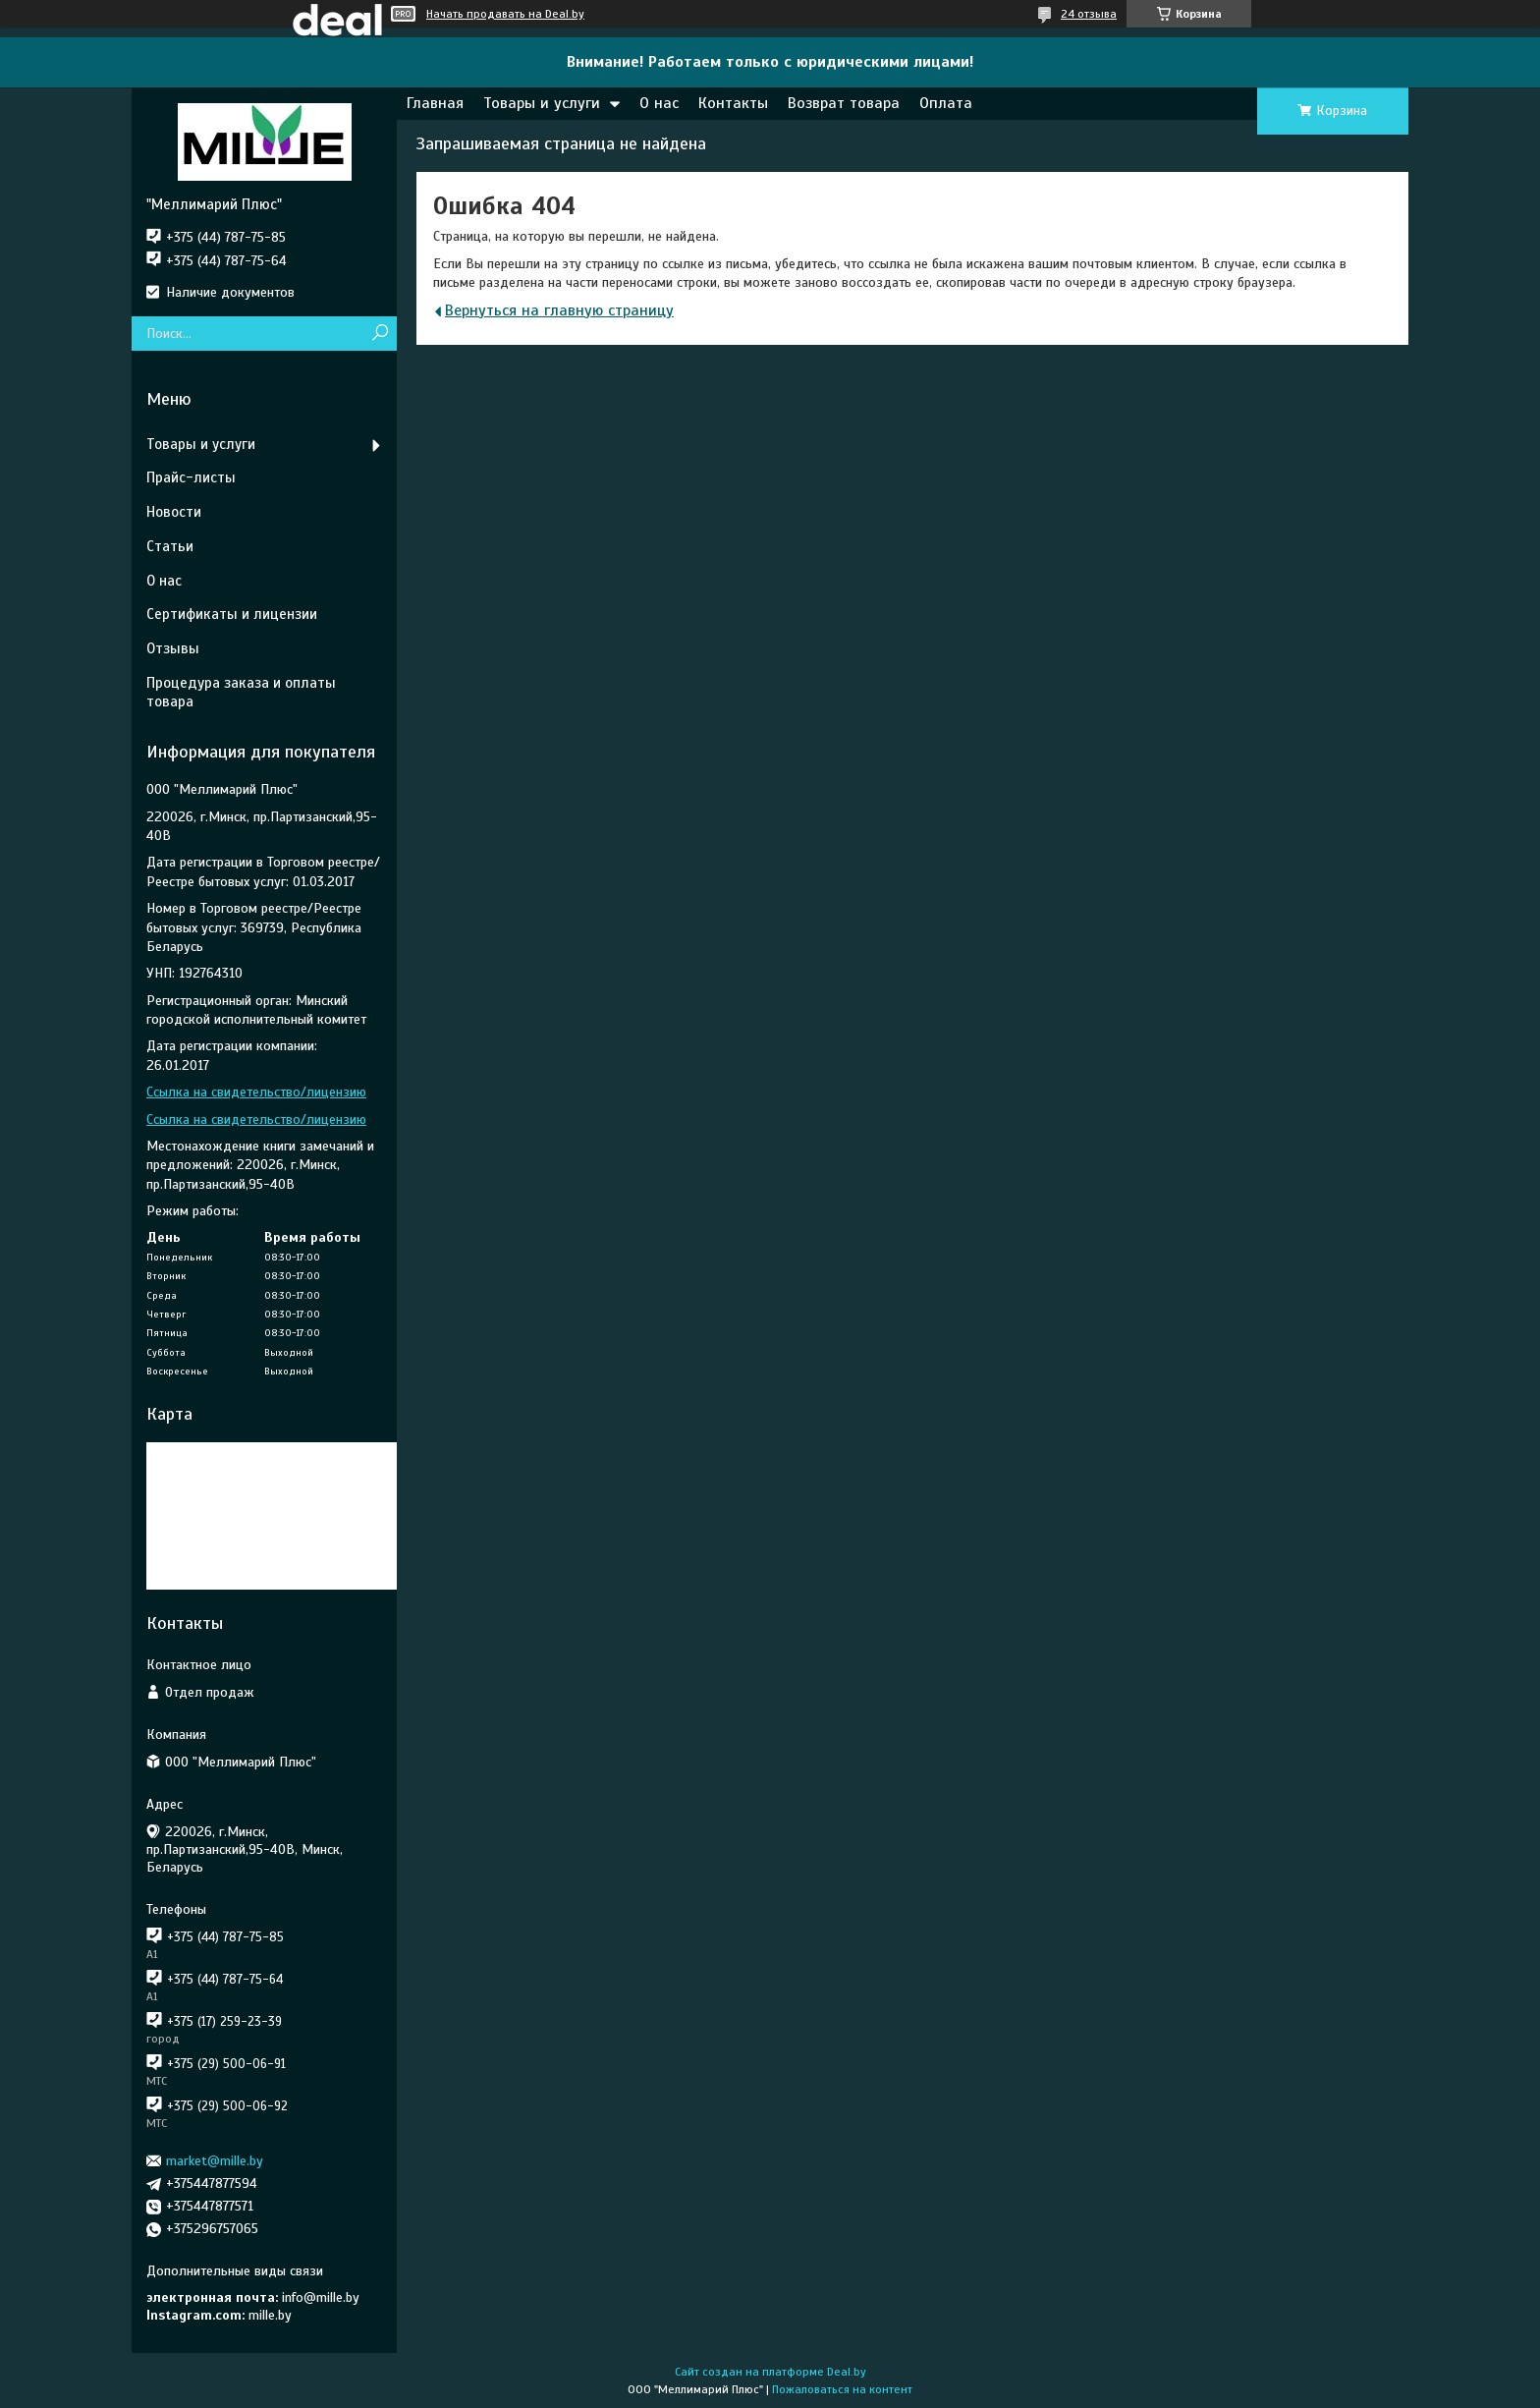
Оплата (945, 103)
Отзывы (172, 648)
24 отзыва (1089, 14)
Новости (173, 512)
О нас (659, 103)
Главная (435, 103)
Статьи (169, 546)
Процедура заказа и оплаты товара (241, 692)
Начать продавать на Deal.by (505, 14)
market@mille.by (214, 2161)
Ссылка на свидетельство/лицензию (256, 1092)
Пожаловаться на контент (842, 2389)
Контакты (733, 103)
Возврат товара (844, 103)
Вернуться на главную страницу (559, 310)
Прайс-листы (191, 477)
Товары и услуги (541, 103)
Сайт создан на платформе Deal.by (770, 2372)
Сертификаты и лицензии (231, 614)
